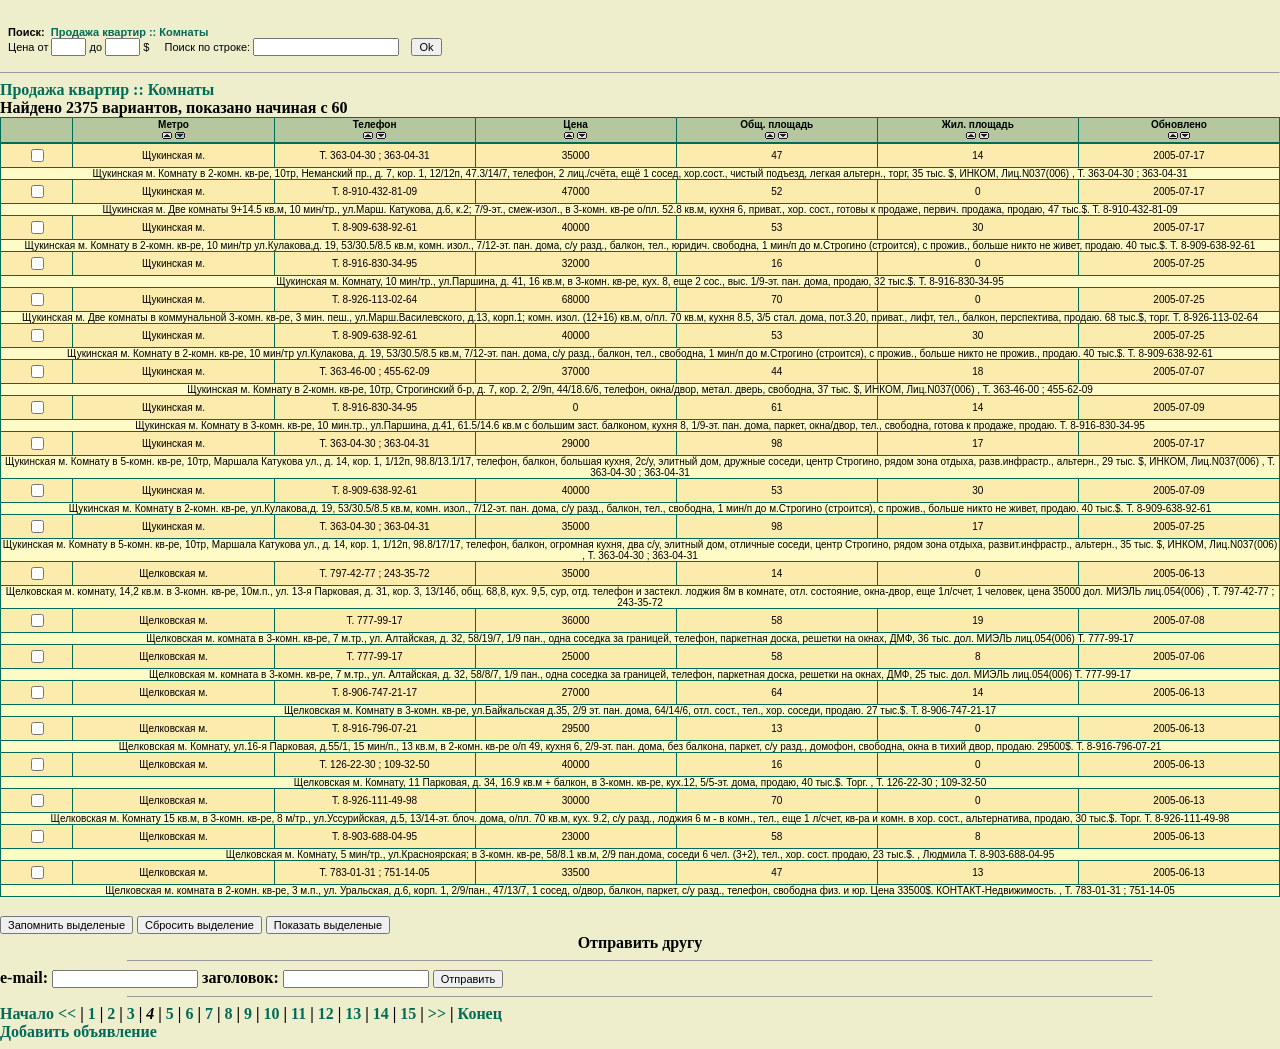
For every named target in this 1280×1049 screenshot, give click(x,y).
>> (437, 1013)
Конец (480, 1013)
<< (67, 1013)
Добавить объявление (78, 1031)
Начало (27, 1013)
